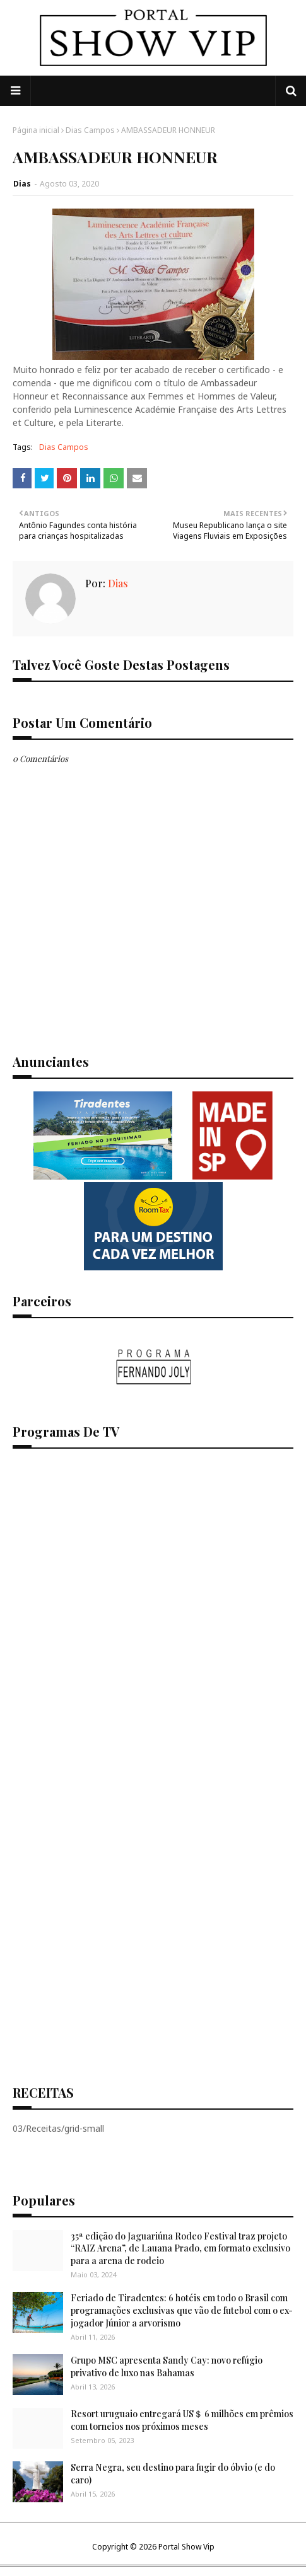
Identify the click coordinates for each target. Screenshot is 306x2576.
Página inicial (36, 130)
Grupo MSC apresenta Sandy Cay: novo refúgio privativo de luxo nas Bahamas (166, 2366)
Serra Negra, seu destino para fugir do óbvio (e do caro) (173, 2473)
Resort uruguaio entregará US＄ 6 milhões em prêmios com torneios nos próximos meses (182, 2420)
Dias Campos (90, 130)
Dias (22, 183)
